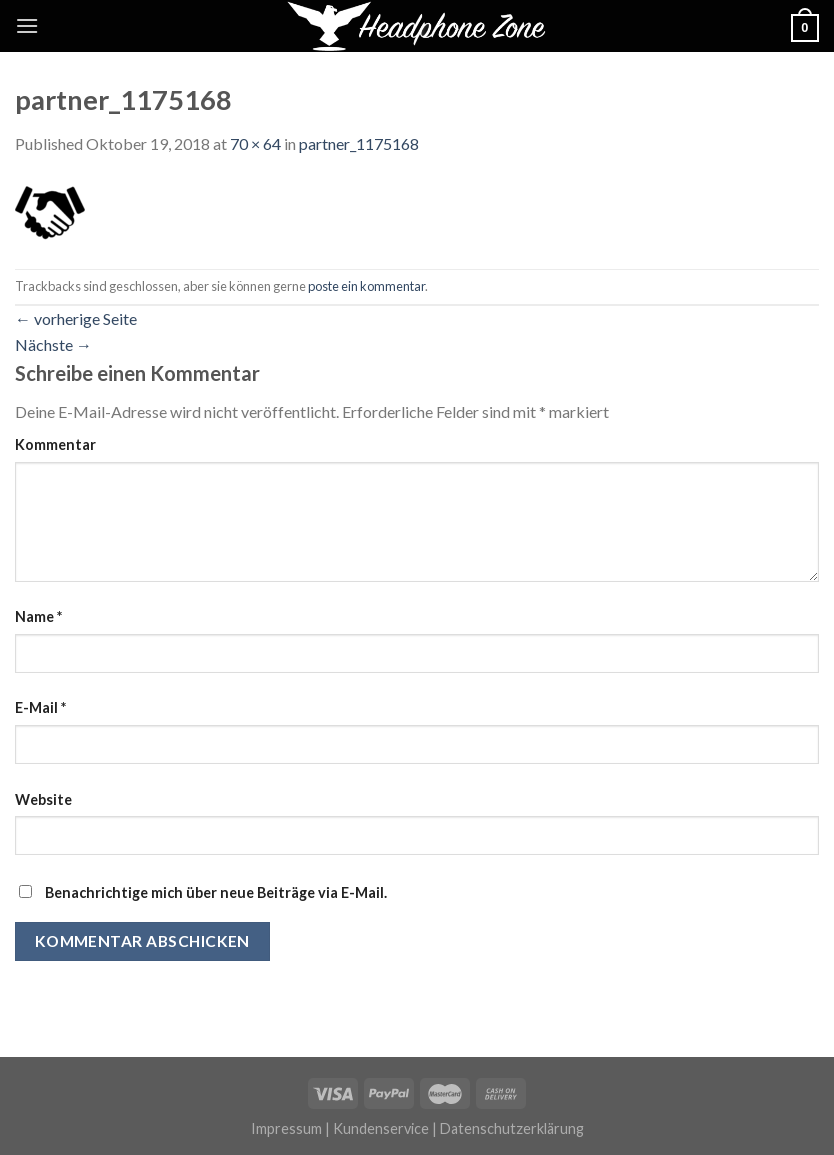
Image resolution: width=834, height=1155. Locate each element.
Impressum (286, 1128)
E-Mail (40, 707)
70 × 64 (255, 143)
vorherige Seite (76, 318)
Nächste (53, 344)
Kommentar (55, 444)
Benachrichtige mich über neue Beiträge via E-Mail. (216, 892)
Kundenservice (381, 1128)
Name (38, 616)
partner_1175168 (359, 143)
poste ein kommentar (366, 286)
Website (43, 799)
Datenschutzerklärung (512, 1128)
